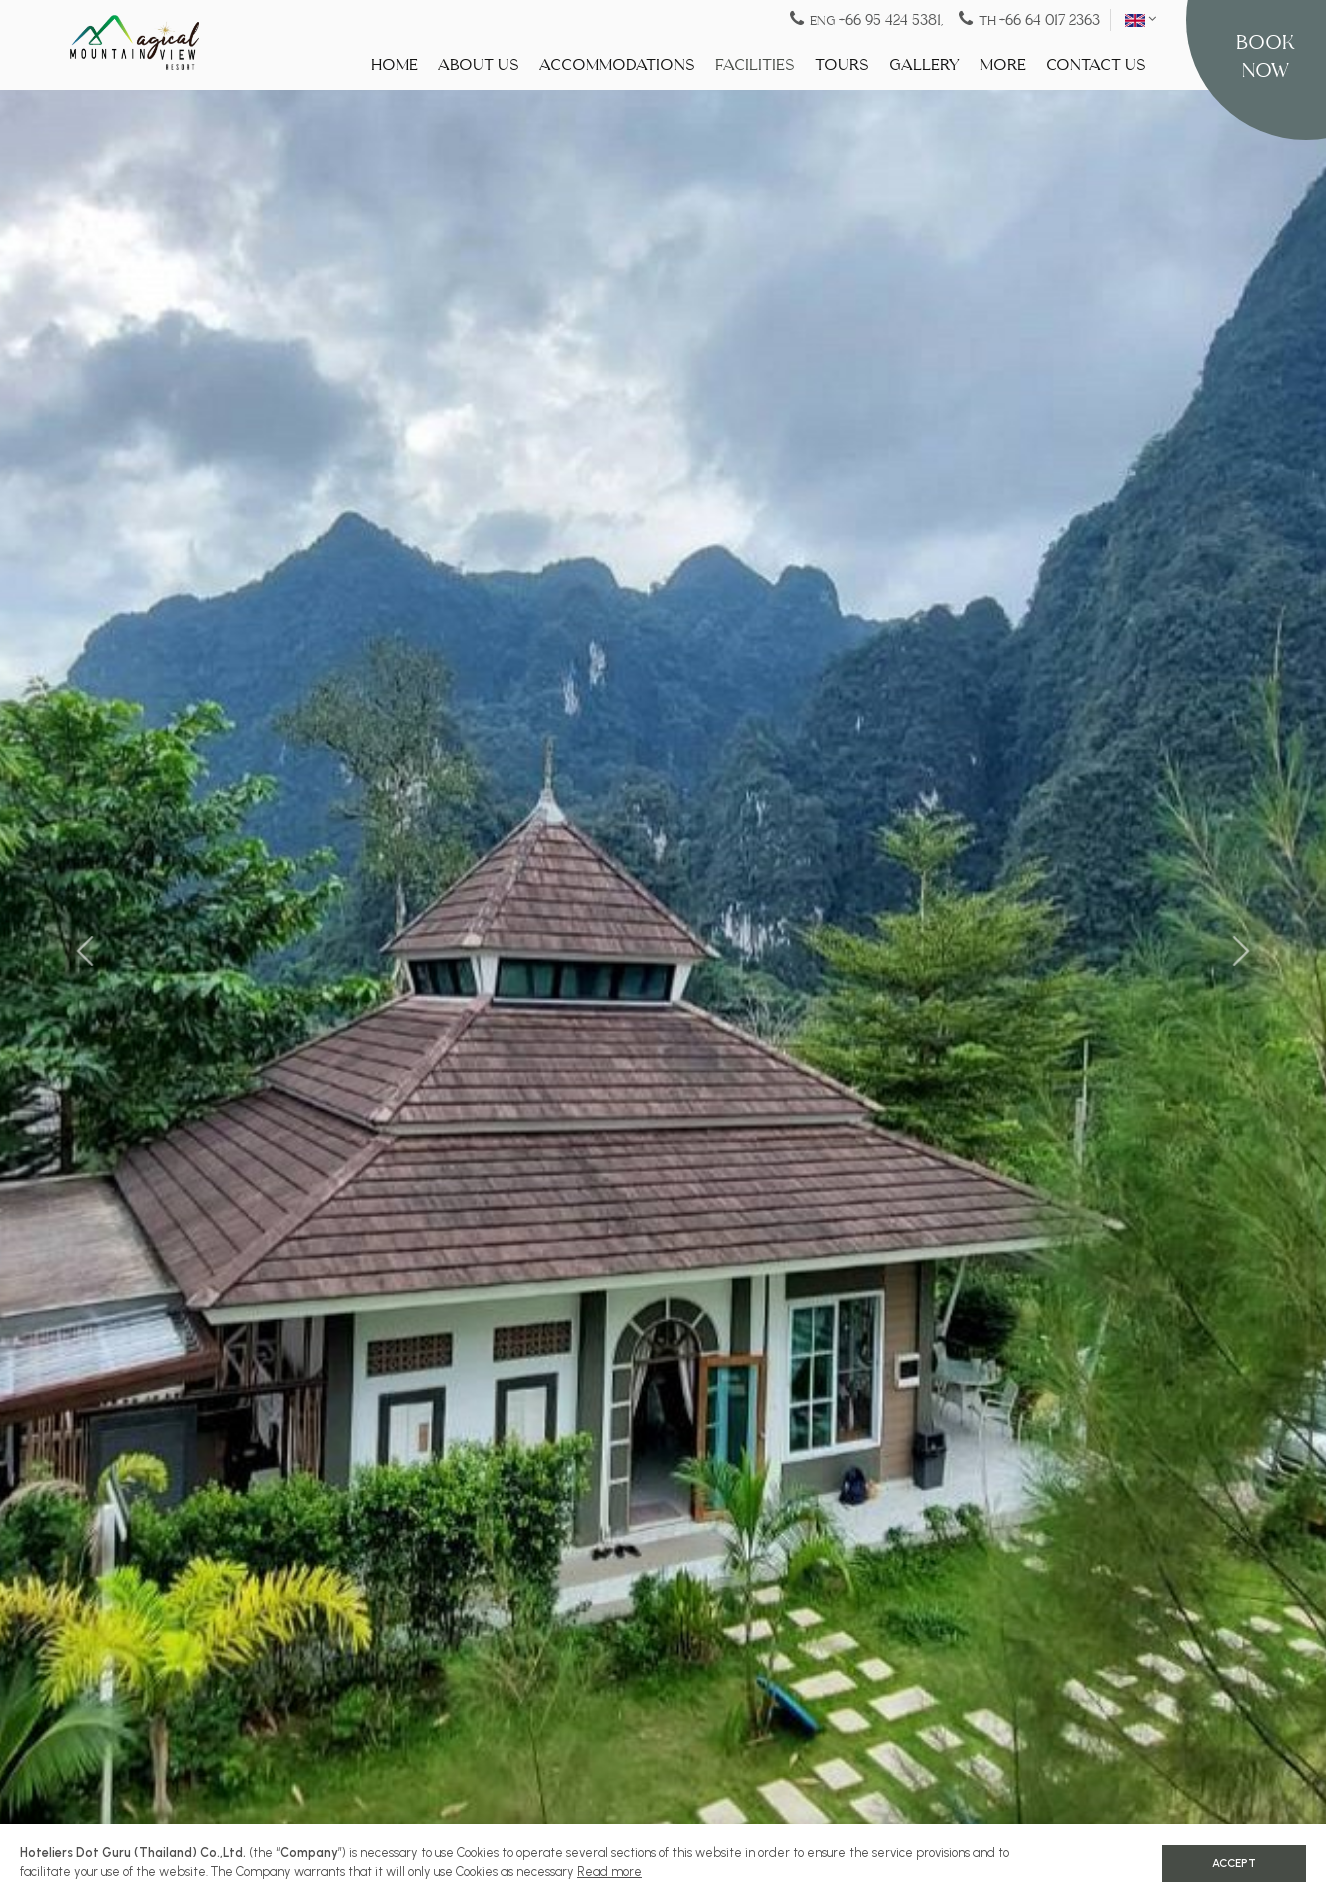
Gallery (924, 65)
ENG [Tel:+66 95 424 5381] (867, 19)
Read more (609, 1871)
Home (394, 65)
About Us (478, 65)
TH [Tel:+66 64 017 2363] (1029, 19)
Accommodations (617, 65)
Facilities (755, 65)
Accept (1234, 1863)
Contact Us (1096, 65)
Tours (842, 65)
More (1003, 65)
